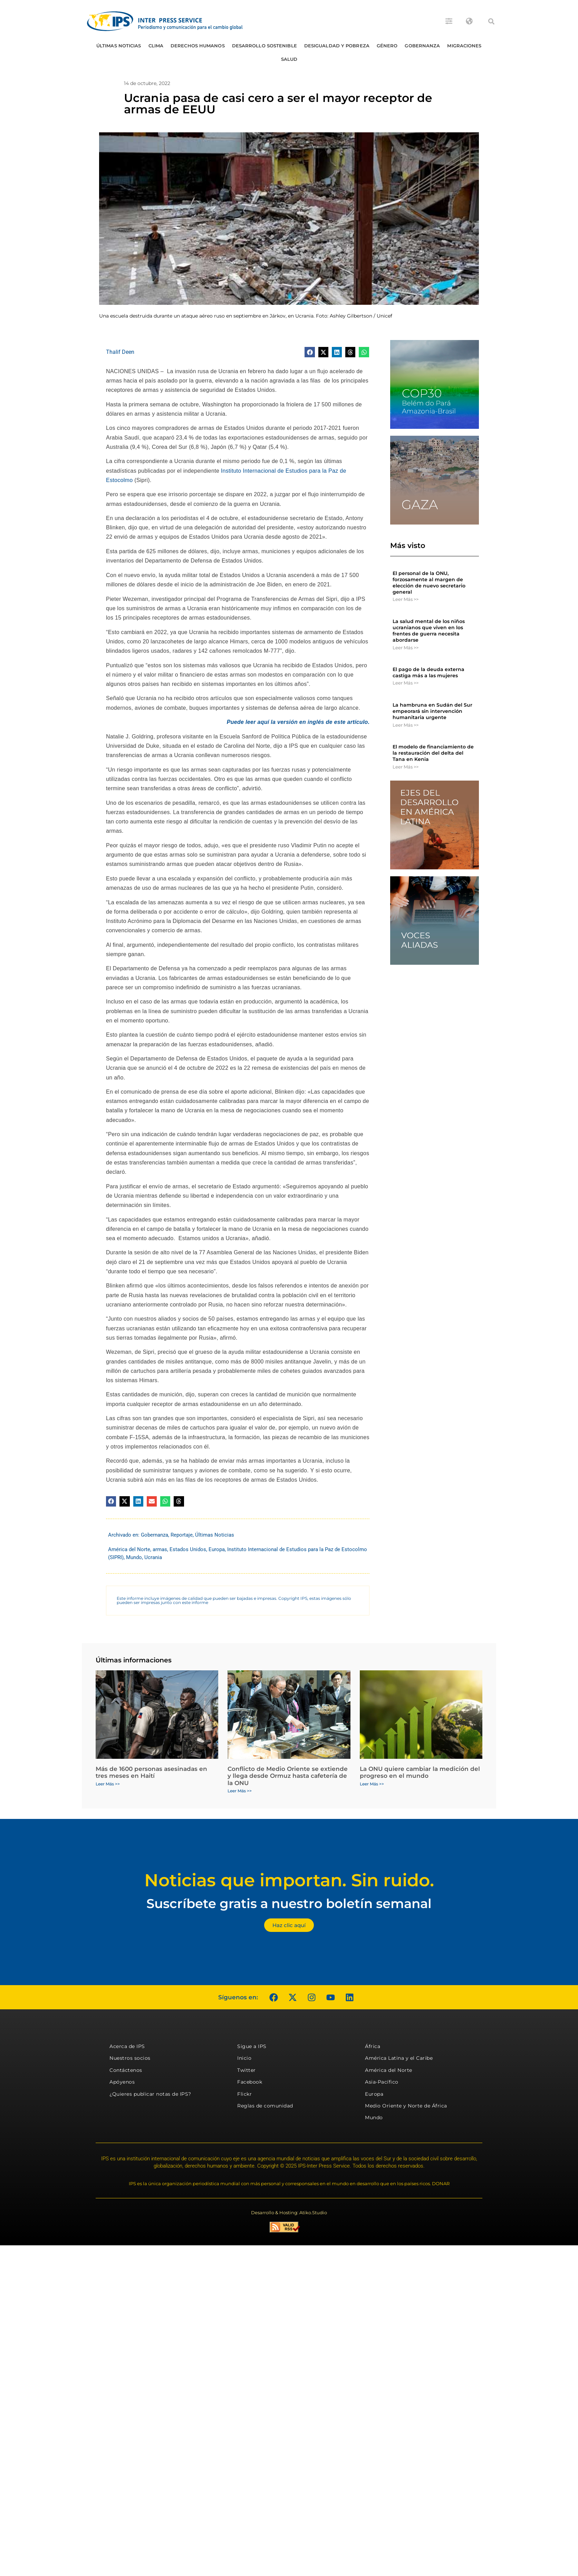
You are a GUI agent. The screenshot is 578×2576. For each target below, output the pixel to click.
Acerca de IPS (127, 2046)
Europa (217, 1549)
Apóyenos (122, 2082)
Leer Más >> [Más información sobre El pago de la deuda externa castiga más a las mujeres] (405, 683)
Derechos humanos (198, 45)
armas (160, 1549)
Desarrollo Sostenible (264, 45)
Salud (289, 59)
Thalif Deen (120, 352)
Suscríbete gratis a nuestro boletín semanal (289, 1903)
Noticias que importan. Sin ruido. (289, 1880)
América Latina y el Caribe (399, 2058)
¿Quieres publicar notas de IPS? (150, 2094)
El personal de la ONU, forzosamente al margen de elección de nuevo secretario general (429, 582)
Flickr (244, 2094)
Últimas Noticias (118, 45)
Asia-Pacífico (381, 2082)
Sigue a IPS (252, 2046)
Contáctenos (125, 2070)
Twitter (246, 2070)
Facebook (249, 2082)
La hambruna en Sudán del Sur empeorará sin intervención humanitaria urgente (432, 711)
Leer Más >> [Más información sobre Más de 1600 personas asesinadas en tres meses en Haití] (108, 1783)
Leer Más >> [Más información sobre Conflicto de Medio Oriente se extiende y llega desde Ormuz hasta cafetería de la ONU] (240, 1790)
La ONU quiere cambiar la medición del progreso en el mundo (420, 1772)
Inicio (244, 2058)
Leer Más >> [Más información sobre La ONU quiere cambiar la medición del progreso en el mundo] (372, 1783)
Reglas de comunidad (265, 2106)
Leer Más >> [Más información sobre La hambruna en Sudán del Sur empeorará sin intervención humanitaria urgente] (405, 725)
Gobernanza (422, 45)
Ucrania (153, 1557)
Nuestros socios (130, 2058)
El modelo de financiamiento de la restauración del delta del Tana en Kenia (433, 753)
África (372, 2046)
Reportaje (182, 1535)
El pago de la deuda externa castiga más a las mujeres (428, 672)
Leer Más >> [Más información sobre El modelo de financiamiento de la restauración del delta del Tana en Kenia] (405, 767)
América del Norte (129, 1549)
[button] (491, 21)
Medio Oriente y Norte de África (406, 2106)
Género (387, 45)
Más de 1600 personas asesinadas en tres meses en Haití (151, 1772)
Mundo (134, 1557)
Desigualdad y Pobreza (336, 45)
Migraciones (464, 45)
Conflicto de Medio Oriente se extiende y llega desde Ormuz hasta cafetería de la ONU (288, 1775)
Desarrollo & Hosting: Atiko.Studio (289, 2212)
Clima (156, 45)
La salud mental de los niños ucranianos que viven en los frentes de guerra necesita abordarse (429, 630)
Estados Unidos (188, 1549)
